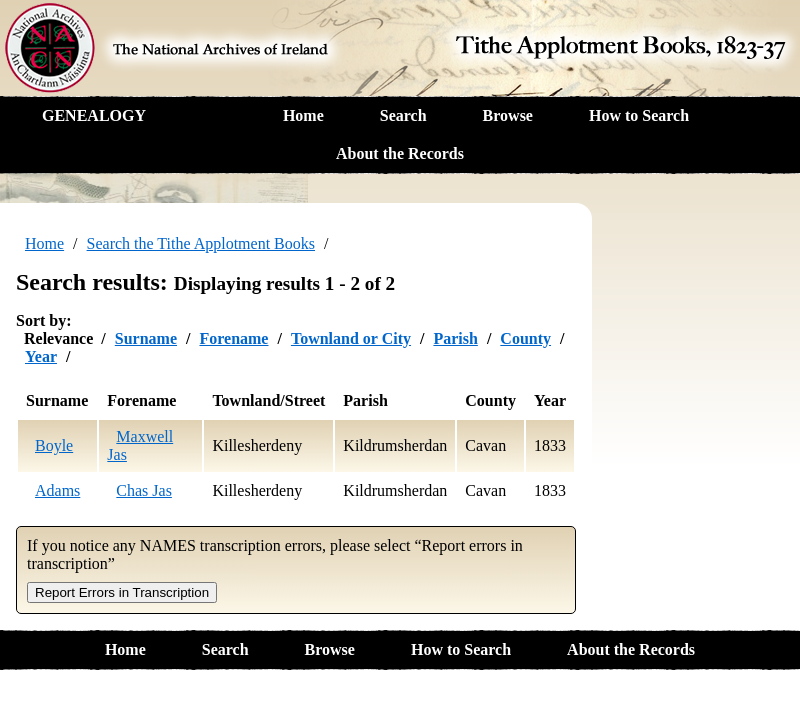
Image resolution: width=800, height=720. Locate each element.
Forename (233, 338)
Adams (57, 490)
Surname (146, 338)
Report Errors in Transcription (122, 592)
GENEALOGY (94, 115)
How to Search (639, 115)
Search (403, 115)
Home (303, 115)
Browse (508, 115)
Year (41, 356)
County (525, 338)
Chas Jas (144, 490)
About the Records (400, 153)
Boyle (54, 445)
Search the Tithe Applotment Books (201, 243)
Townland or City (351, 338)
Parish (455, 338)
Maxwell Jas (140, 445)
